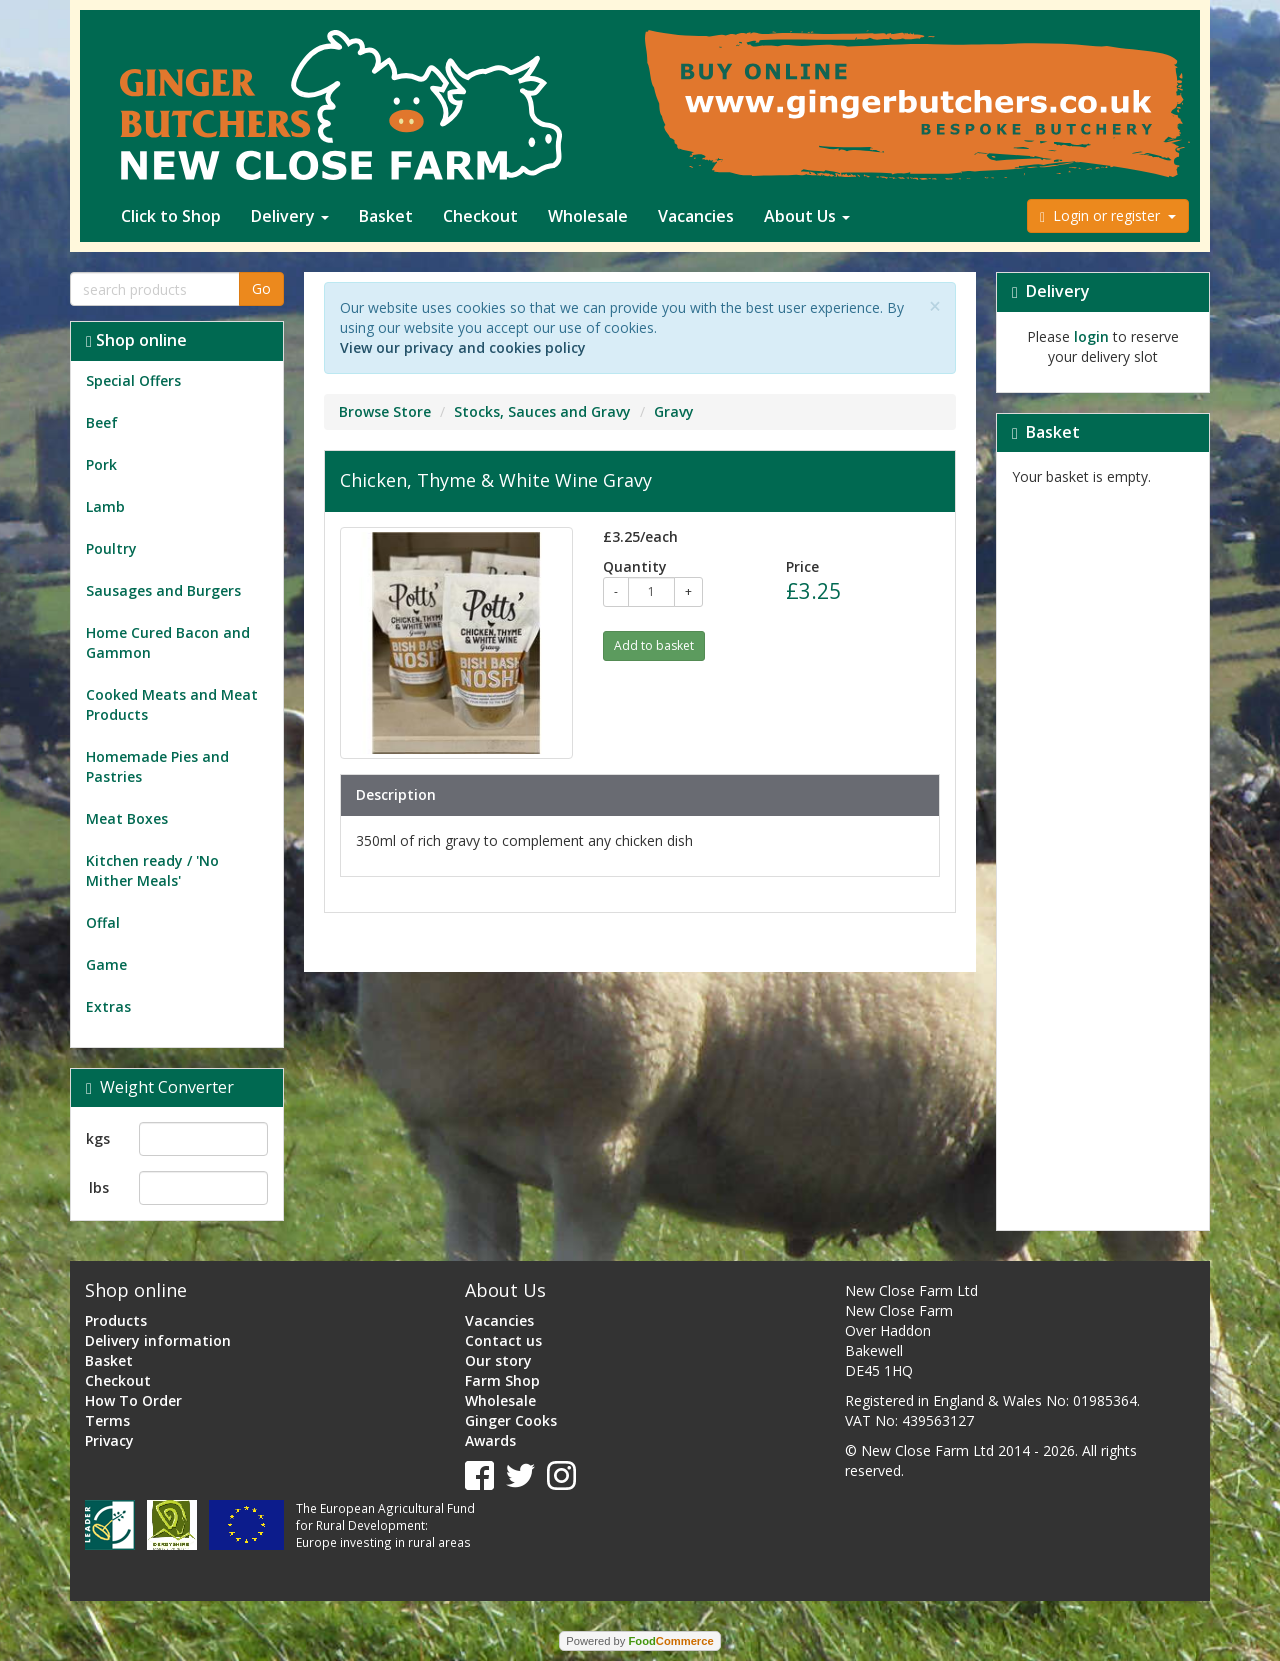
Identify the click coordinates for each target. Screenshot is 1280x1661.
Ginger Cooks (511, 1420)
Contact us (503, 1340)
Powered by (639, 1641)
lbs (99, 1187)
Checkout (480, 216)
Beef (102, 422)
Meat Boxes (127, 818)
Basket (386, 216)
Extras (108, 1006)
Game (106, 964)
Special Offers (133, 380)
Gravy (674, 411)
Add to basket (654, 645)
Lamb (105, 506)
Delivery (290, 216)
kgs (98, 1138)
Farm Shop (502, 1380)
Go (261, 288)
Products (116, 1320)
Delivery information (158, 1340)
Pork (101, 464)
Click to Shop (171, 216)
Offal (103, 922)
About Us (807, 216)
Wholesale (588, 216)
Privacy (109, 1440)
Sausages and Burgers (163, 590)
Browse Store (385, 411)
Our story (498, 1360)
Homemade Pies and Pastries (157, 766)
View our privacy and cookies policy (463, 347)
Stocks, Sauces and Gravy (542, 411)
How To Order (133, 1400)
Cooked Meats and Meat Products (172, 704)
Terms (107, 1420)
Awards (490, 1440)
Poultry (111, 548)
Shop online (136, 340)
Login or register (1108, 215)
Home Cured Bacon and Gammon (168, 642)
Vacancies (696, 216)
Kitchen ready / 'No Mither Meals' (152, 870)
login (1091, 336)
